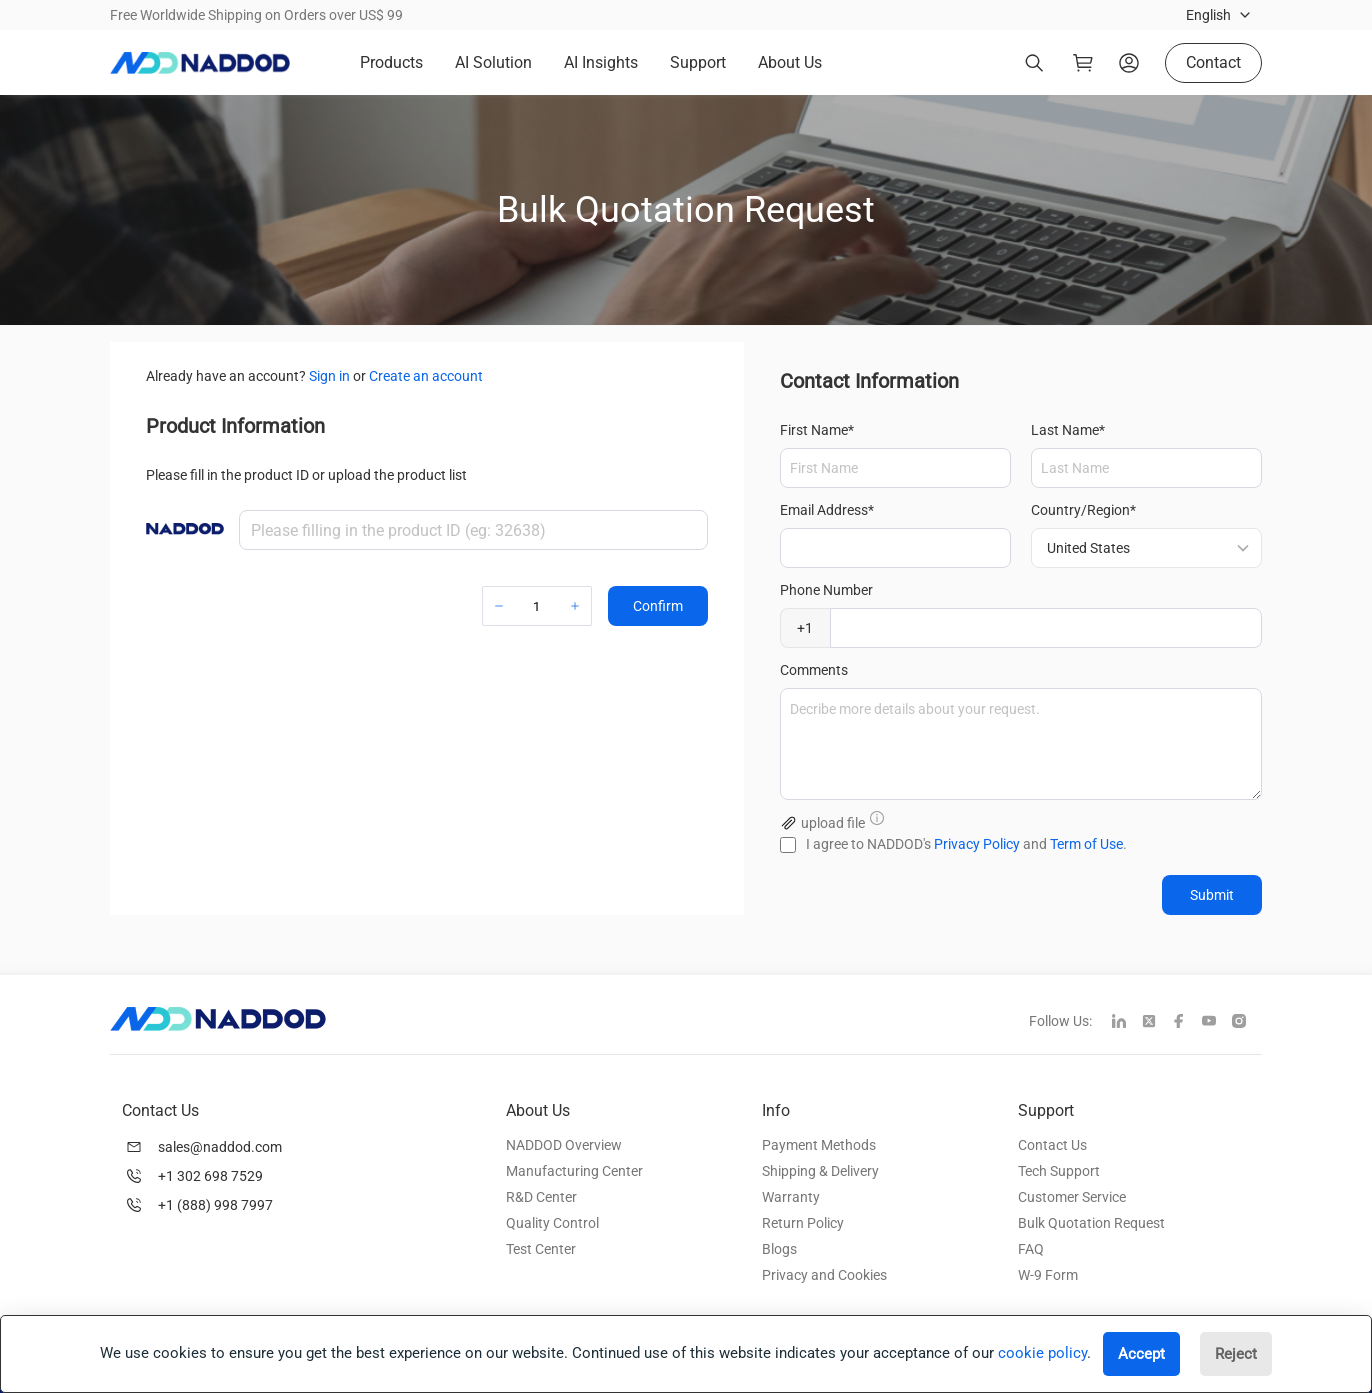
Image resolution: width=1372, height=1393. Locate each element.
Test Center (541, 1249)
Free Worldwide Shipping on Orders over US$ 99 (256, 15)
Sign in (329, 376)
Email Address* (827, 510)
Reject (1236, 1354)
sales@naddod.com (220, 1147)
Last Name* (1068, 430)
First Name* (817, 430)
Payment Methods (819, 1145)
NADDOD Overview (564, 1145)
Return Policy (803, 1223)
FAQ (1031, 1249)
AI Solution (493, 62)
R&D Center (541, 1197)
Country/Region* (1083, 510)
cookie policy (1042, 1353)
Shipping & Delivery (820, 1171)
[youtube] (1217, 1023)
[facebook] (1187, 1023)
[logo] (200, 63)
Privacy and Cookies (824, 1275)
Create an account (426, 376)
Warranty (791, 1197)
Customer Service (1072, 1197)
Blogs (779, 1249)
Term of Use (1086, 844)
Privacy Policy (977, 844)
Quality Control (552, 1223)
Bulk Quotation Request (1091, 1223)
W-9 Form (1048, 1275)
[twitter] (1157, 1023)
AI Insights (601, 62)
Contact (1213, 62)
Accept (1141, 1354)
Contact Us (1052, 1145)
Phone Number (826, 590)
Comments (814, 670)
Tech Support (1059, 1171)
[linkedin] (1127, 1023)
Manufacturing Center (574, 1171)
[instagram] (1247, 1023)
